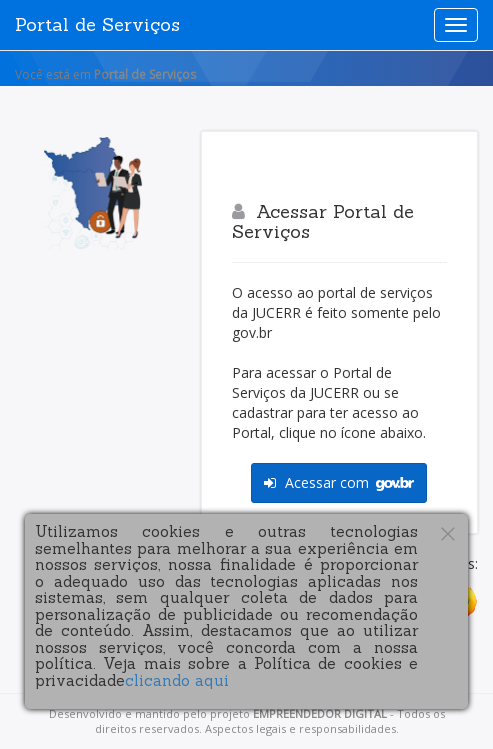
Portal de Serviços (97, 24)
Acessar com (339, 482)
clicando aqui (177, 680)
